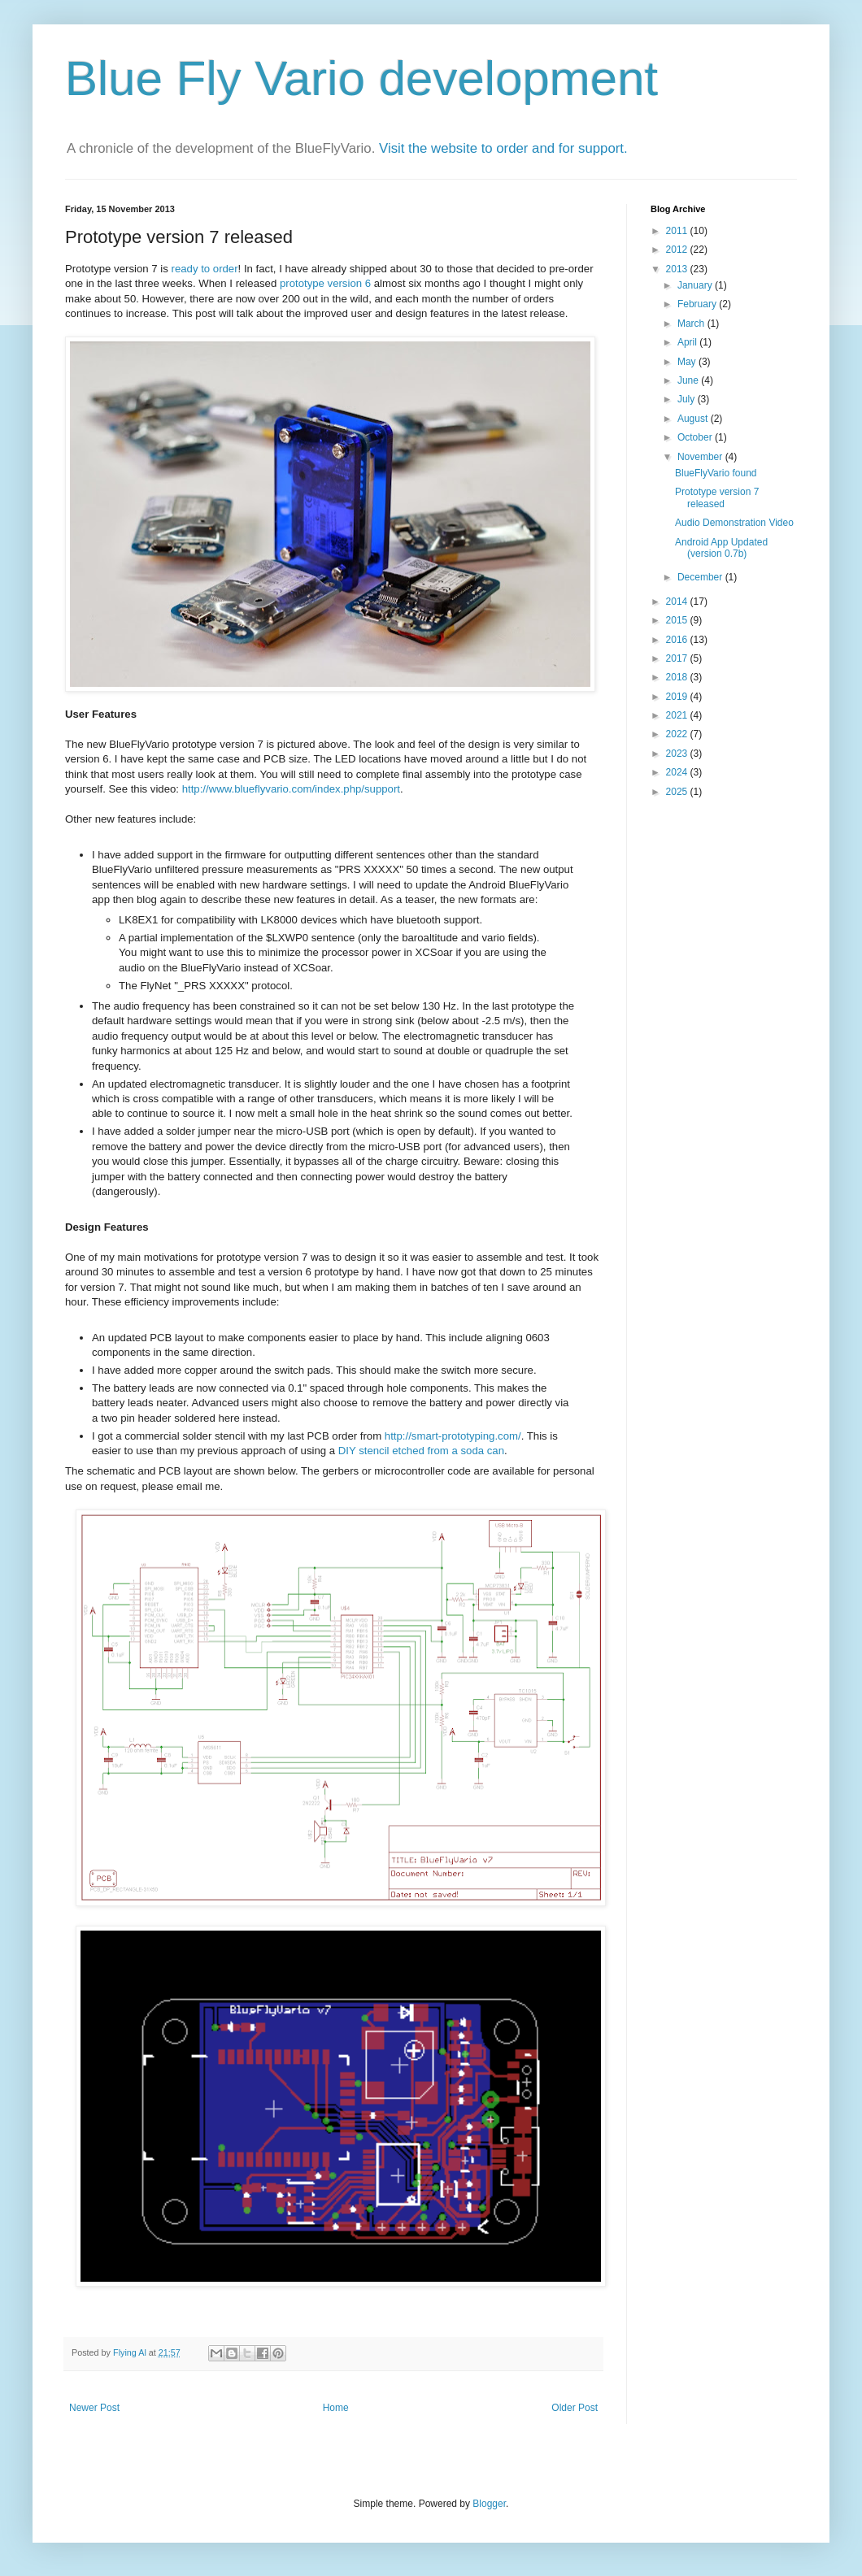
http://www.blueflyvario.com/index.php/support (291, 789)
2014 (678, 601)
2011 (678, 231)
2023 (678, 753)
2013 (678, 269)
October (696, 437)
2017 (678, 658)
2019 (678, 696)
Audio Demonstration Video (734, 522)
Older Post (574, 2407)
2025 (678, 791)
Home (336, 2407)
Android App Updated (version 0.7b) (721, 547)
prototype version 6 (325, 283)
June (689, 380)
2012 (678, 249)
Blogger (489, 2503)
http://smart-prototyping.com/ (453, 1436)
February (698, 304)
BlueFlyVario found (716, 473)
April (688, 342)
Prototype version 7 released (717, 497)
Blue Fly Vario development (361, 78)
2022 (678, 734)
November (701, 457)
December (701, 577)
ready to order (204, 269)
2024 (678, 772)
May (688, 361)
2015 (678, 620)
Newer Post (94, 2407)
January (696, 285)
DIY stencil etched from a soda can (421, 1450)
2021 (678, 715)
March (692, 323)
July (687, 399)
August (694, 418)
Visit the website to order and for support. (503, 148)
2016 (678, 639)
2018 (678, 677)
